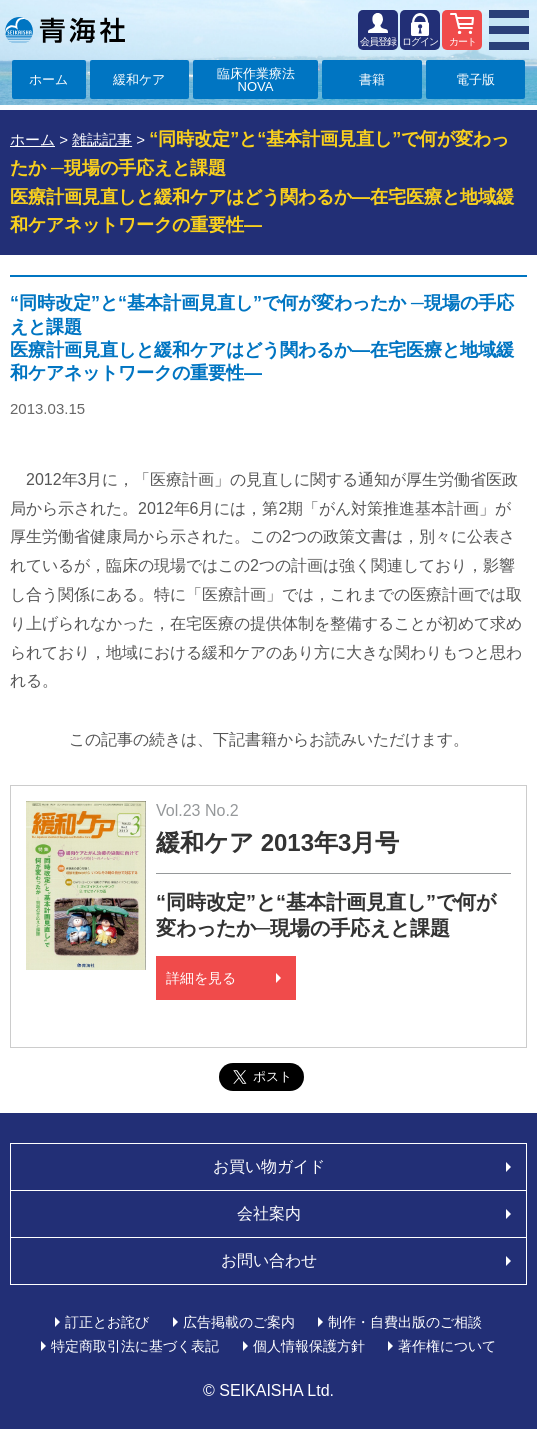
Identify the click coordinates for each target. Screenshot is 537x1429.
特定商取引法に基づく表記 (135, 1346)
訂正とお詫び (107, 1322)
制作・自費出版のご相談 (405, 1322)
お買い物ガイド (269, 1166)
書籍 (372, 79)
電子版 (475, 79)
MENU (509, 30)
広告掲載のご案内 (239, 1322)
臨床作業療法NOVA (256, 80)
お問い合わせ (269, 1260)
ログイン (420, 41)
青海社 (65, 30)
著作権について (447, 1346)
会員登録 (378, 41)
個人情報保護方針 (309, 1346)
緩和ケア (139, 79)
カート (462, 41)
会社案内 (269, 1213)
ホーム (48, 79)
